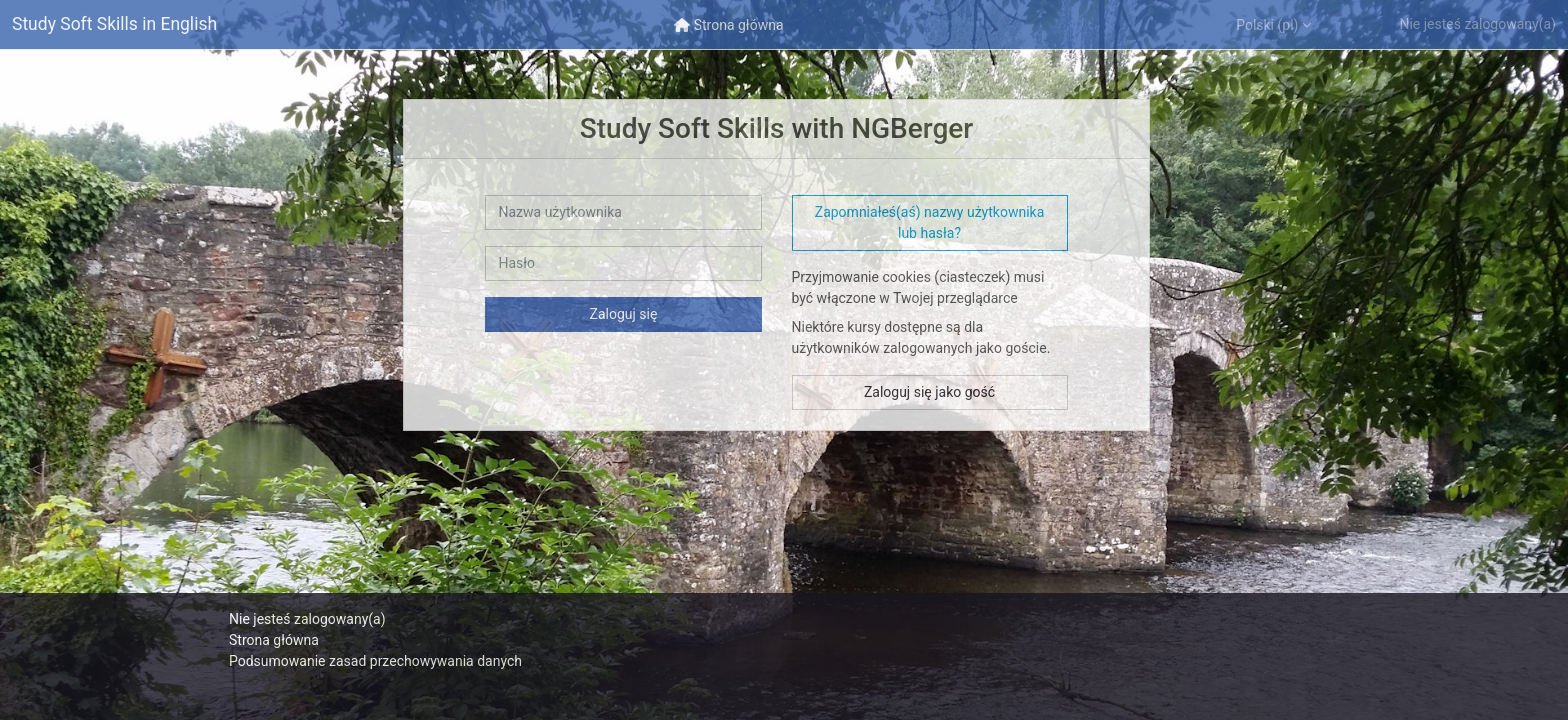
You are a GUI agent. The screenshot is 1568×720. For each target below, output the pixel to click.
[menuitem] (729, 24)
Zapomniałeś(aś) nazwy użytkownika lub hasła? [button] (930, 222)
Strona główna (274, 640)
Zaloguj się (624, 314)
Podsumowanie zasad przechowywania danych (375, 661)
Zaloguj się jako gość (929, 392)
